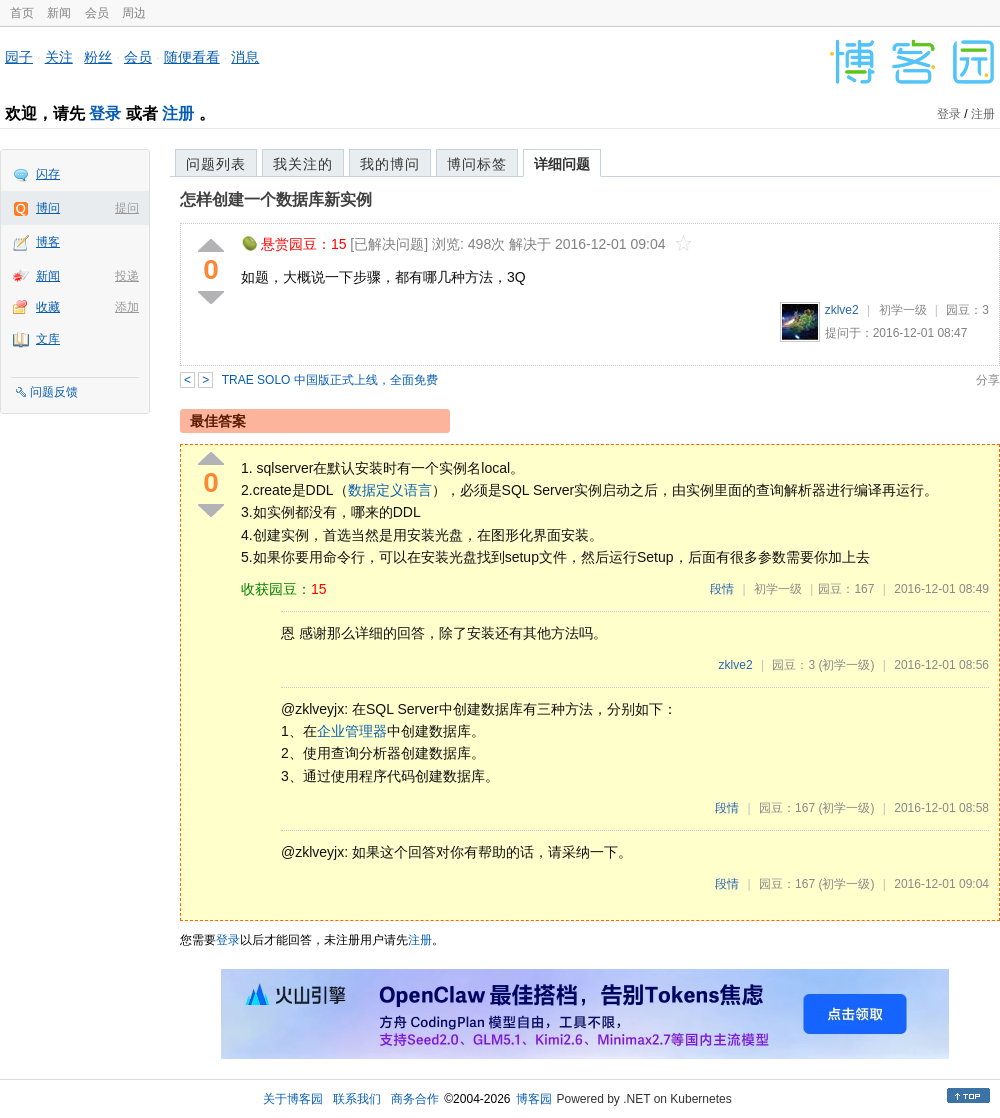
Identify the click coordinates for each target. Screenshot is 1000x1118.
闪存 (48, 174)
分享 (988, 380)
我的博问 (390, 164)
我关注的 (303, 164)
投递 (127, 276)
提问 (127, 208)
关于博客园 (293, 1099)
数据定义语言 (390, 490)
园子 (19, 57)
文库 (48, 339)
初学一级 (903, 310)
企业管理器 (352, 731)
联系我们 (357, 1099)
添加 (127, 307)
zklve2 (842, 310)
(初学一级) (846, 665)
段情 (722, 589)
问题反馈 (54, 392)
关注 (59, 57)
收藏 (48, 307)
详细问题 (562, 164)
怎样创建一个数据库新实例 (276, 199)
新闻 (59, 13)
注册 (178, 113)
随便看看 (192, 57)
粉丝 (98, 57)
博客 (48, 242)
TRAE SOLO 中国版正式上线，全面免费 (330, 380)
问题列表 (216, 164)
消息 (245, 57)
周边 (134, 13)
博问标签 (477, 164)
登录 (105, 113)
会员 (97, 13)
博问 (48, 208)
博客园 (534, 1099)
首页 (22, 13)
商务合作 (415, 1099)
